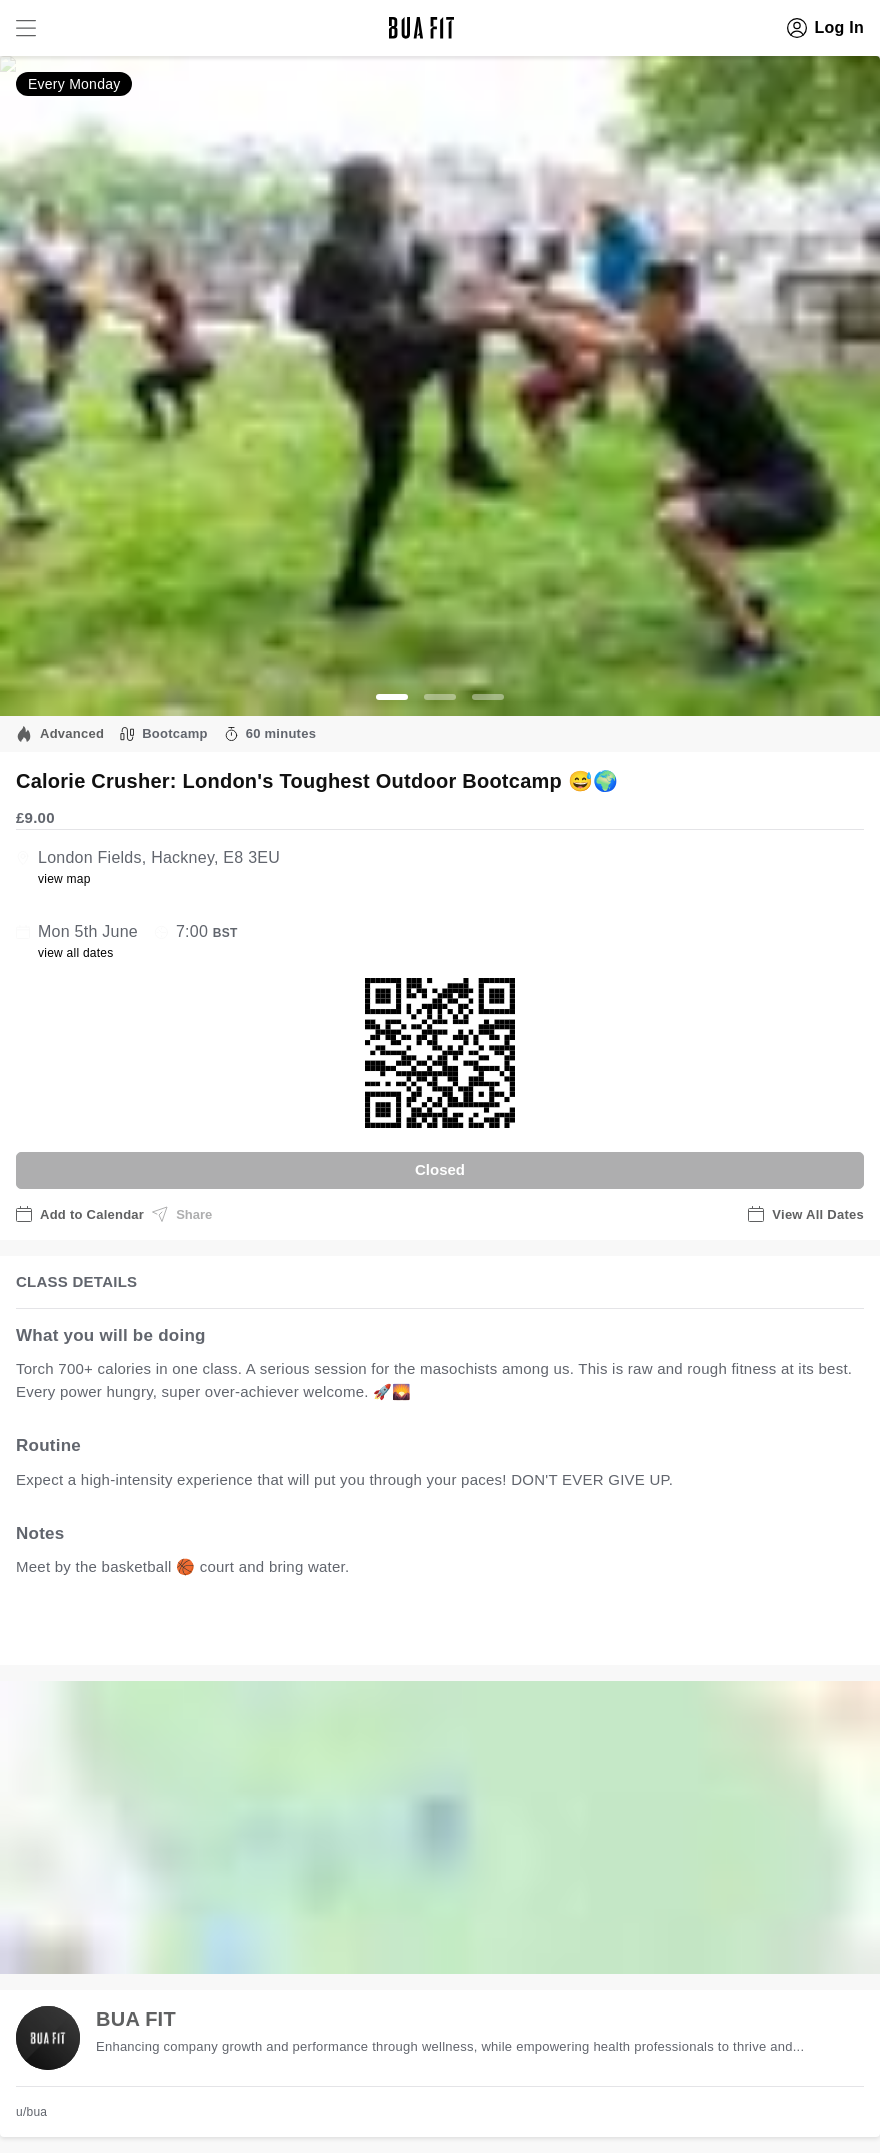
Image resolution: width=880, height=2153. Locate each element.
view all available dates (421, 1629)
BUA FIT (136, 2019)
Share (182, 1214)
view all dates (76, 953)
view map (64, 879)
